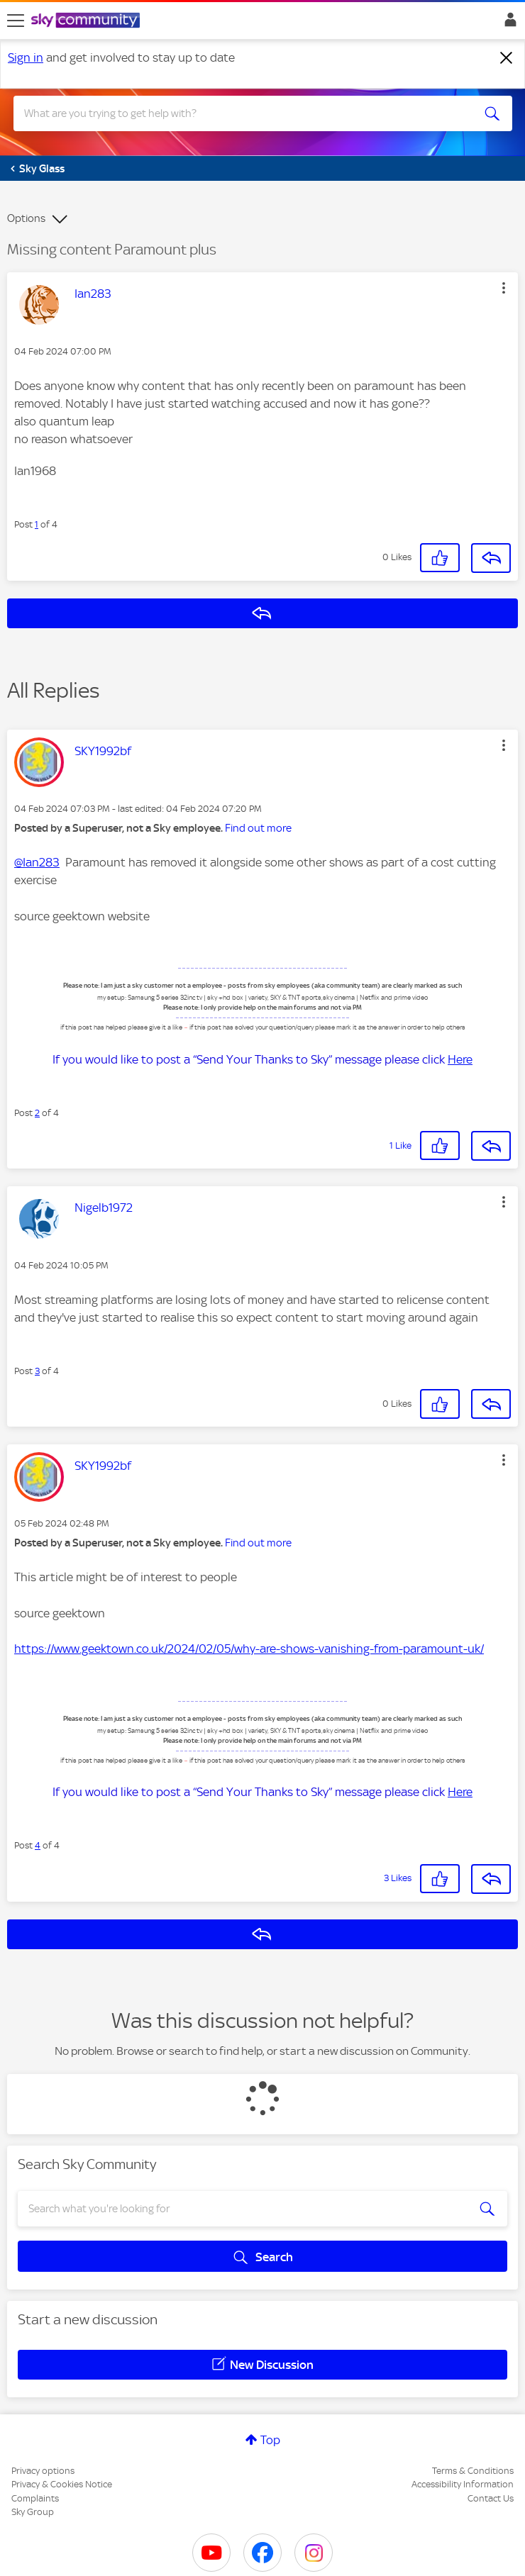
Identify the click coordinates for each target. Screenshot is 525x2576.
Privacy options (42, 2470)
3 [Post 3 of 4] (37, 1371)
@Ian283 (37, 862)
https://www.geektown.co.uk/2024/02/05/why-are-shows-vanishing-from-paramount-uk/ (249, 1648)
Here (460, 1059)
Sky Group (32, 2512)
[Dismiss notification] (506, 58)
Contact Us (491, 2498)
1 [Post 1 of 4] (36, 524)
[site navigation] (15, 20)
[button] (504, 288)
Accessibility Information (462, 2484)
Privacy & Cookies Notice (61, 2484)
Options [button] (26, 218)
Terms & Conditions (473, 2470)
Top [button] (270, 2440)
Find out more (258, 828)
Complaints (35, 2498)
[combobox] (238, 113)
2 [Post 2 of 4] (37, 1113)
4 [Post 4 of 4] (37, 1845)
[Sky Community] (87, 21)
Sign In (507, 23)
